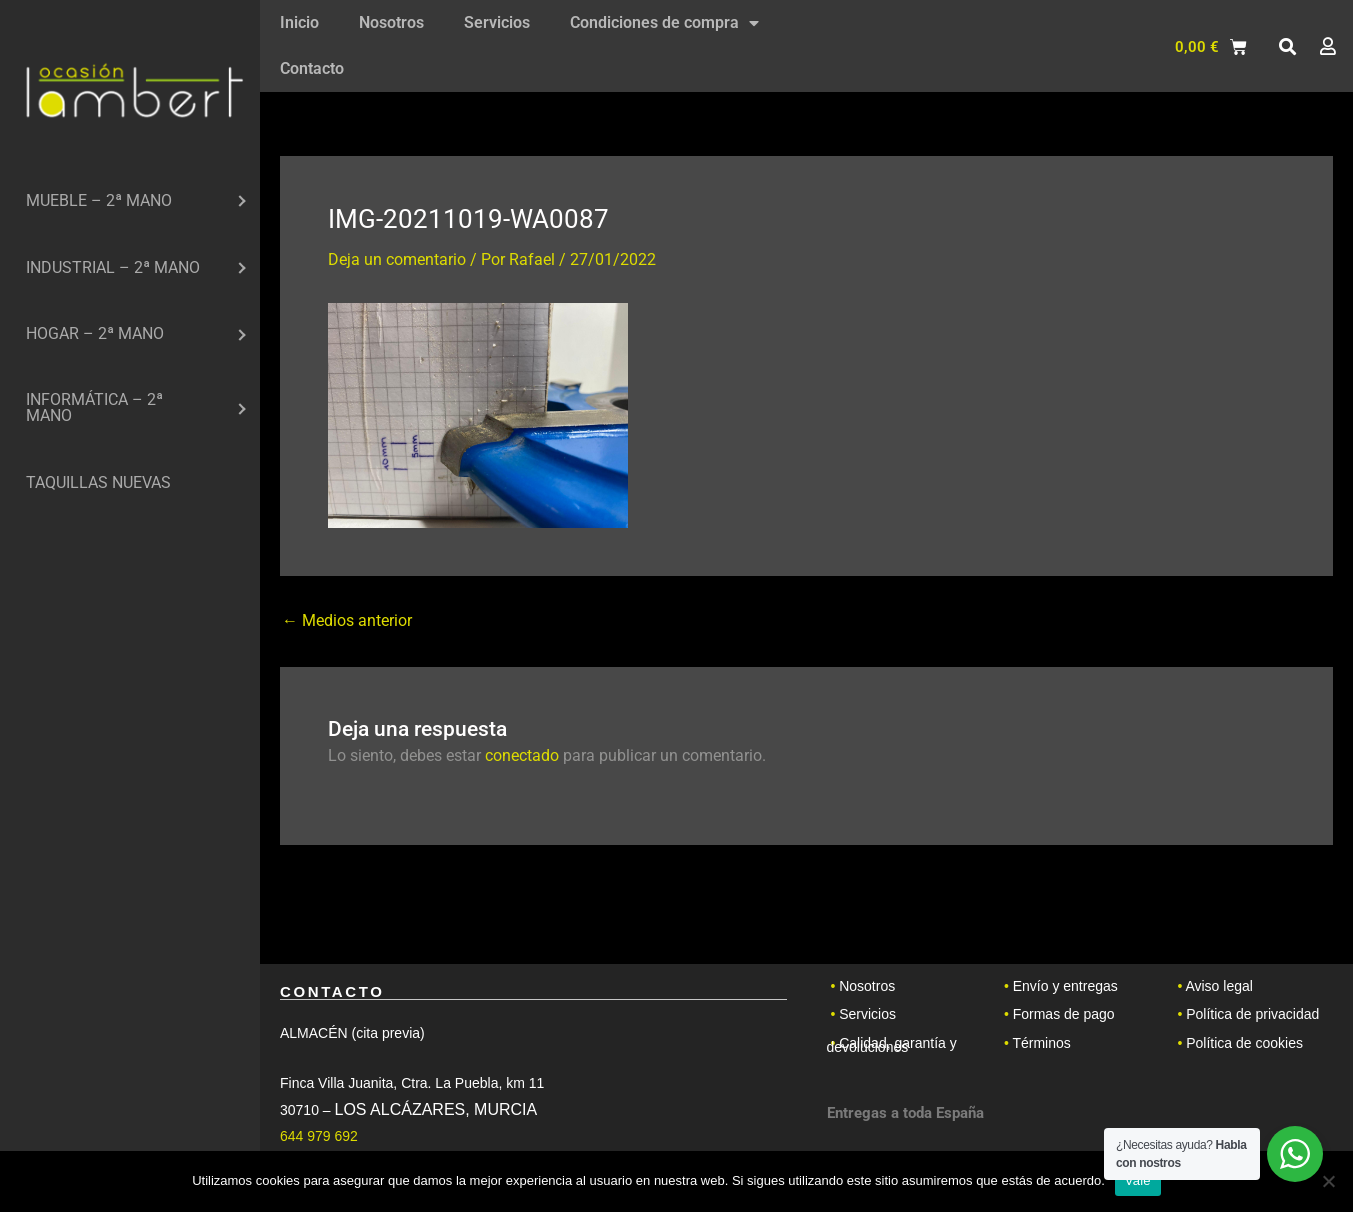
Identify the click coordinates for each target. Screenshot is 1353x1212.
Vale (1138, 1180)
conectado (522, 755)
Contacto (312, 68)
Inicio (299, 22)
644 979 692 (319, 1136)
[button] (1287, 47)
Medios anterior (347, 621)
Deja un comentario (397, 259)
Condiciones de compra (664, 23)
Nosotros (391, 22)
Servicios (497, 22)
